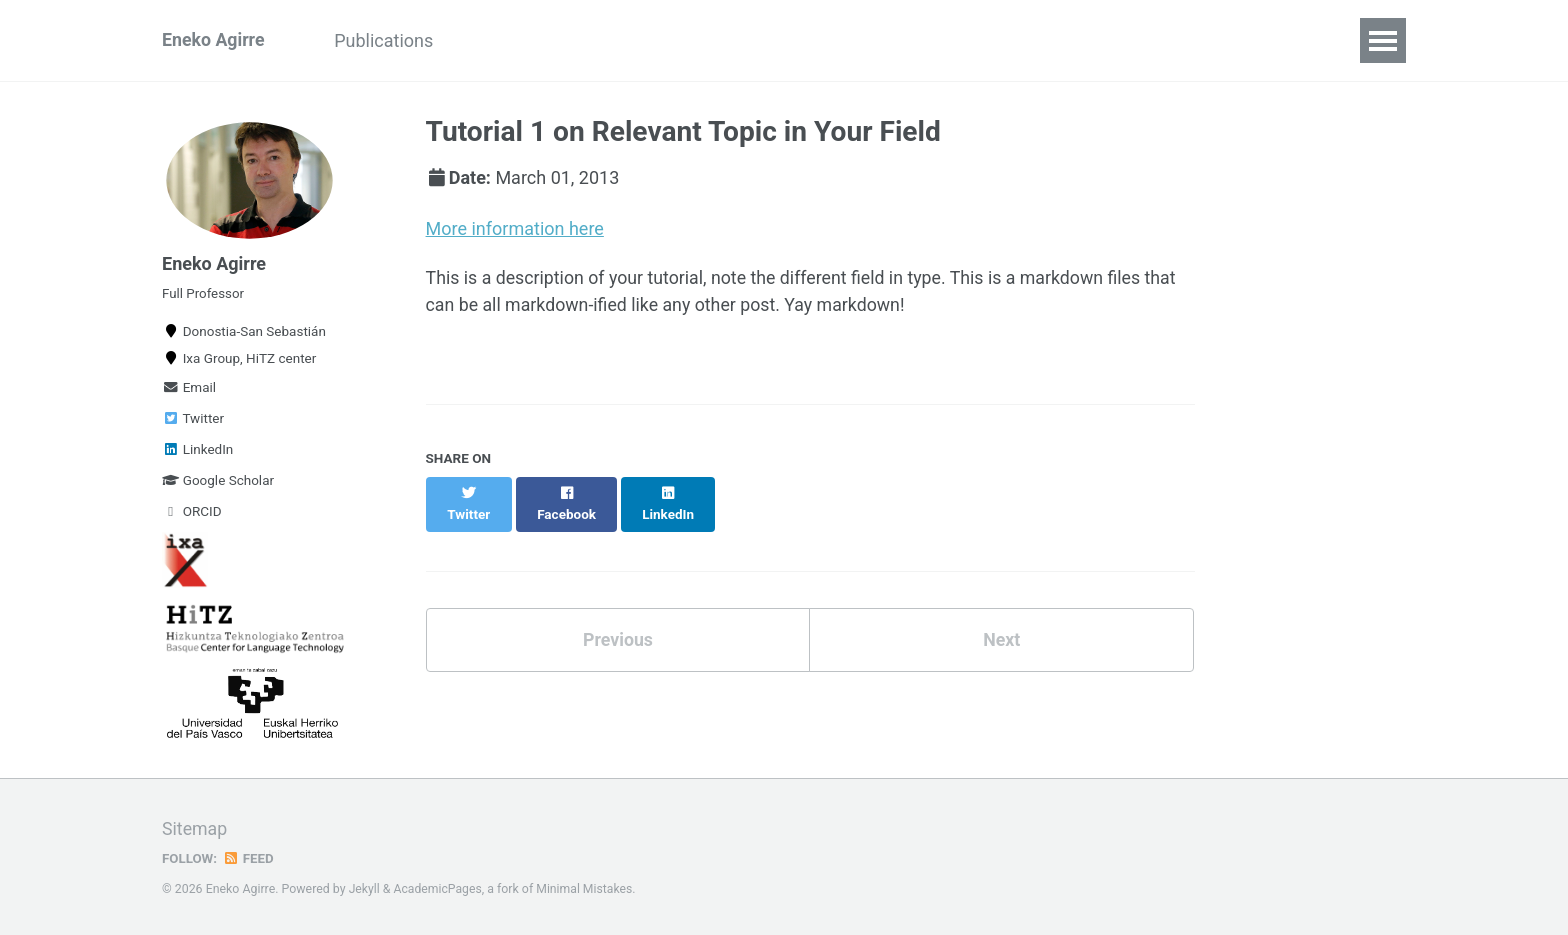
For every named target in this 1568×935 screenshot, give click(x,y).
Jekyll (365, 889)
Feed (249, 858)
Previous (617, 620)
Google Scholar (218, 485)
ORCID (192, 516)
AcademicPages (438, 889)
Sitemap (195, 829)
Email (189, 392)
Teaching (910, 40)
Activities (612, 40)
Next (1002, 620)
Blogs (1125, 40)
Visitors (807, 40)
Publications (387, 40)
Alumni (713, 40)
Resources (1025, 40)
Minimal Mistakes (586, 889)
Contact (1215, 40)
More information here (515, 228)
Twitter (193, 423)
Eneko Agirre (214, 40)
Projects (506, 40)
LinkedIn (197, 454)
